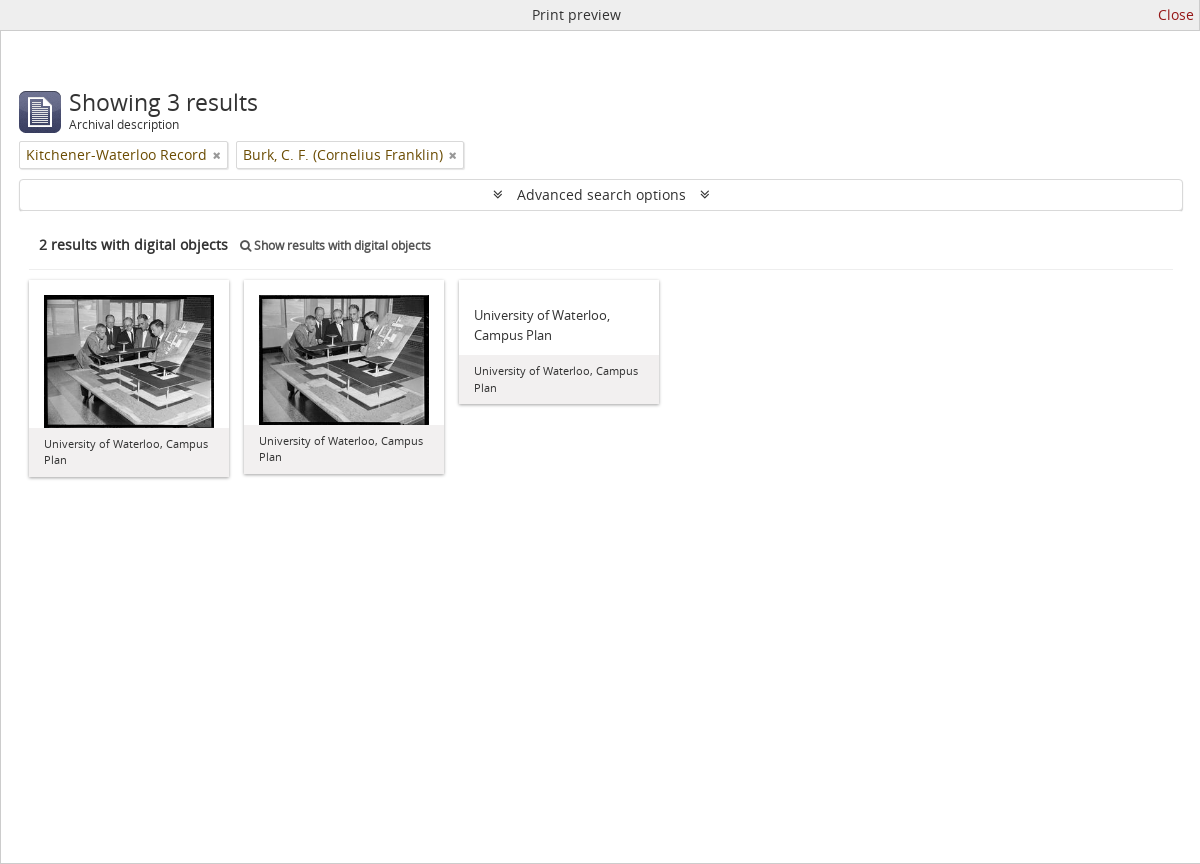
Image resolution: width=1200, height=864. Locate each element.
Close (1176, 14)
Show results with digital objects (335, 245)
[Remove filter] (217, 155)
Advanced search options (601, 194)
